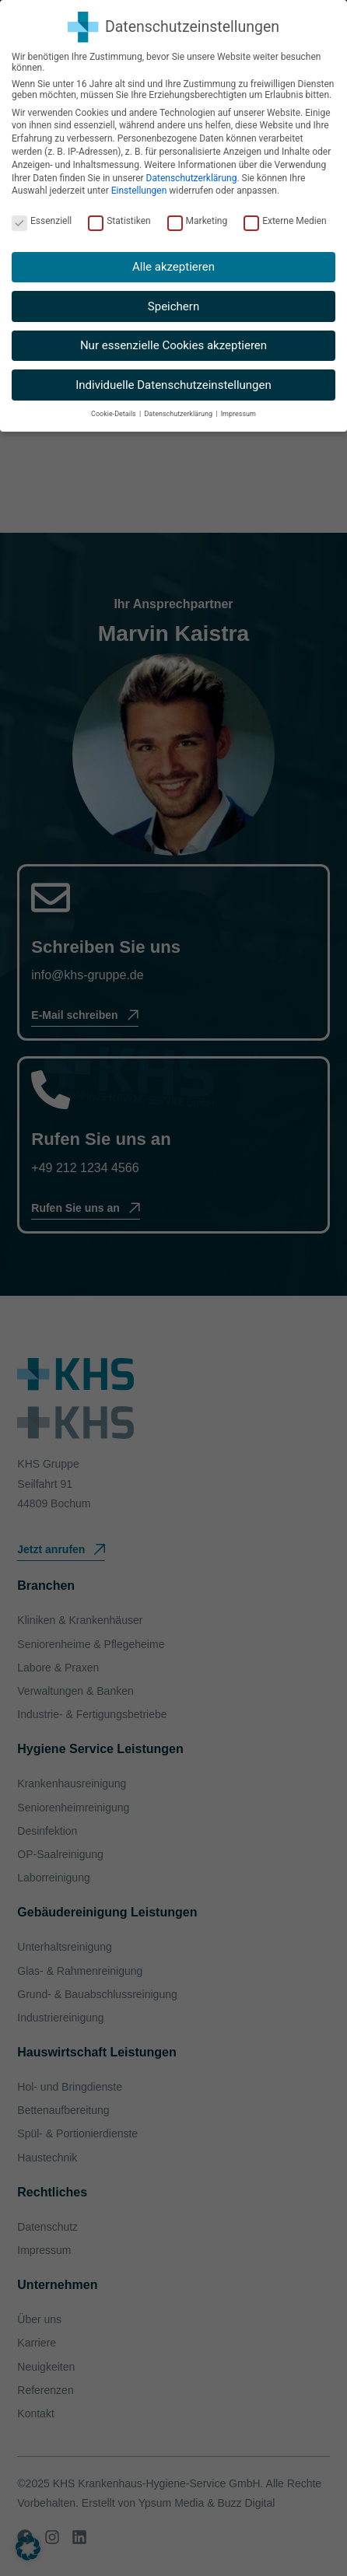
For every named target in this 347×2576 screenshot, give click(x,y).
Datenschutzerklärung (191, 178)
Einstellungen (139, 190)
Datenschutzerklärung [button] (179, 414)
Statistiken (119, 220)
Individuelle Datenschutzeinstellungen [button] (173, 385)
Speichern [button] (173, 306)
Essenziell (42, 220)
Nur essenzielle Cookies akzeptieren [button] (173, 345)
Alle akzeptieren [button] (173, 267)
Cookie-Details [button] (114, 414)
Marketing (197, 220)
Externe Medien (285, 220)
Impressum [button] (238, 414)
